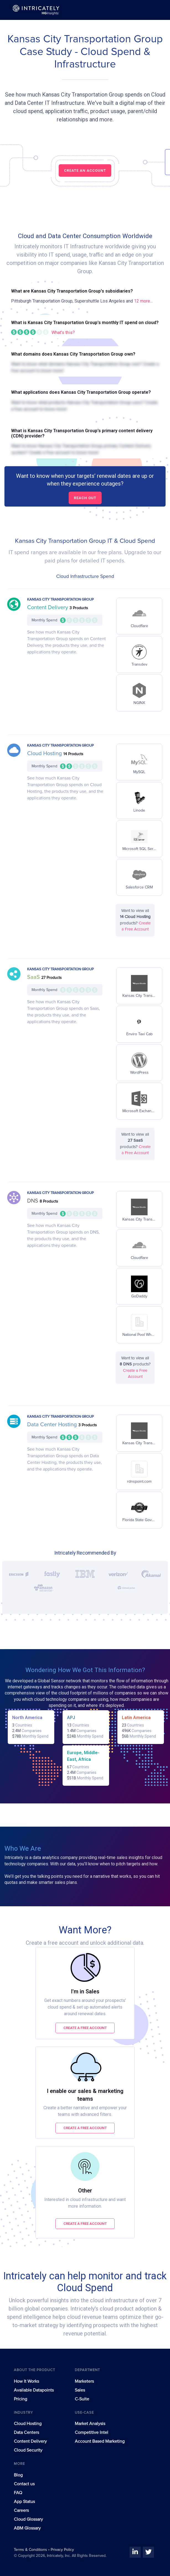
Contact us (24, 2484)
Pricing (20, 2399)
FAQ (18, 2493)
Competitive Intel (91, 2432)
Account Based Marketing (100, 2441)
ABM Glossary (27, 2528)
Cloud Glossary (28, 2519)
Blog (18, 2475)
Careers (21, 2510)
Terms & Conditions (31, 2550)
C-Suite (82, 2399)
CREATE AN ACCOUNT (85, 170)
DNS (33, 1201)
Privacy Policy (62, 2550)
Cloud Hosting (45, 753)
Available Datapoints (34, 2390)
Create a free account (85, 2028)
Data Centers (26, 2432)
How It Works (26, 2381)
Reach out (85, 498)
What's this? (63, 332)
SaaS (34, 977)
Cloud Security (28, 2450)
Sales (80, 2390)
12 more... (143, 301)
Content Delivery (48, 607)
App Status (24, 2501)
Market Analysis (90, 2423)
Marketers (84, 2381)
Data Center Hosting (52, 1424)
